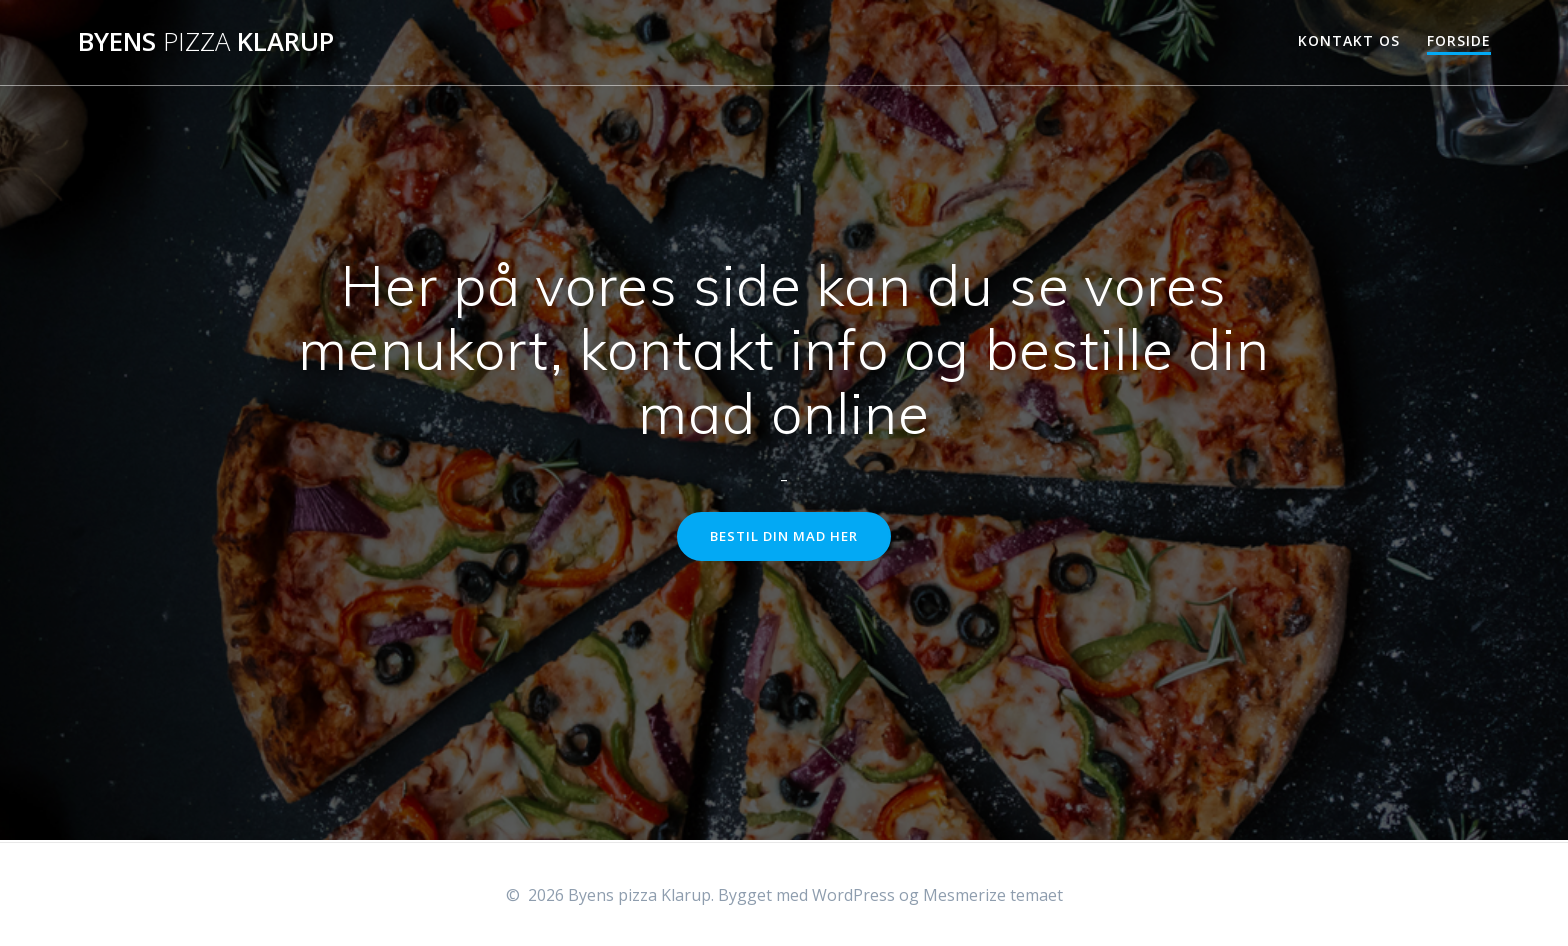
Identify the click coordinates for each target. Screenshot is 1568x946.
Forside (1459, 40)
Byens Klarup (206, 42)
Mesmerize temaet (993, 895)
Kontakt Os (1349, 40)
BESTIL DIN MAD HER (784, 537)
